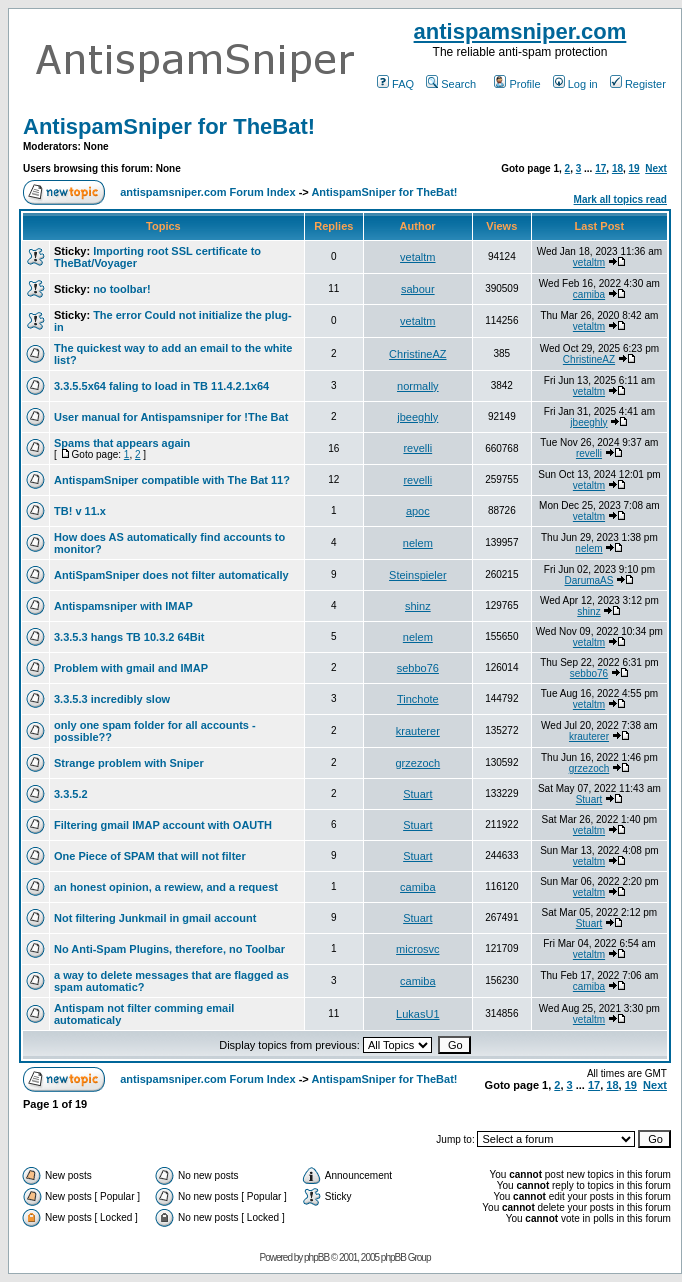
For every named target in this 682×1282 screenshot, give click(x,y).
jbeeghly (417, 417)
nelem (418, 543)
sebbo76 (418, 668)
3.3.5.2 (71, 794)
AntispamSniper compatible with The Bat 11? (172, 480)
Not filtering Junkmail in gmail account (155, 918)
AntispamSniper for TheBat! (169, 126)
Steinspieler (417, 575)
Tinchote (418, 699)
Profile (517, 84)
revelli (417, 448)
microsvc (417, 949)
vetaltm (417, 257)
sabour (418, 289)
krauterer (418, 731)
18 (617, 168)
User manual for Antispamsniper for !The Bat (171, 417)
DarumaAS (589, 580)
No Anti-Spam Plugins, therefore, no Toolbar (169, 949)
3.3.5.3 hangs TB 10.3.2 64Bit (129, 637)
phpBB (316, 1257)
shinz (418, 606)
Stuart (417, 794)
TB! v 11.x (80, 511)
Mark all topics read (620, 199)
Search (451, 84)
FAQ (395, 84)
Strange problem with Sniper (129, 763)
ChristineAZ (417, 354)
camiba (589, 294)
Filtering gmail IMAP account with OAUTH (163, 825)
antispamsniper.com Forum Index (207, 192)
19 (634, 168)
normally (418, 386)
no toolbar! (121, 289)
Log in (575, 84)
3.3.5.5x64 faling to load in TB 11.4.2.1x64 (161, 386)
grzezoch (417, 763)
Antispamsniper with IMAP (123, 606)
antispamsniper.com (520, 31)
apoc (418, 511)
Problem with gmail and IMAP (131, 668)
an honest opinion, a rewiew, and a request (166, 887)
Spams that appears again (122, 443)
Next (656, 168)
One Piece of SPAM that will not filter (150, 856)
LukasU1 (417, 1014)
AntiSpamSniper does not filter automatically (171, 575)
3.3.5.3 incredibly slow (112, 699)
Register (638, 84)
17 (600, 168)
